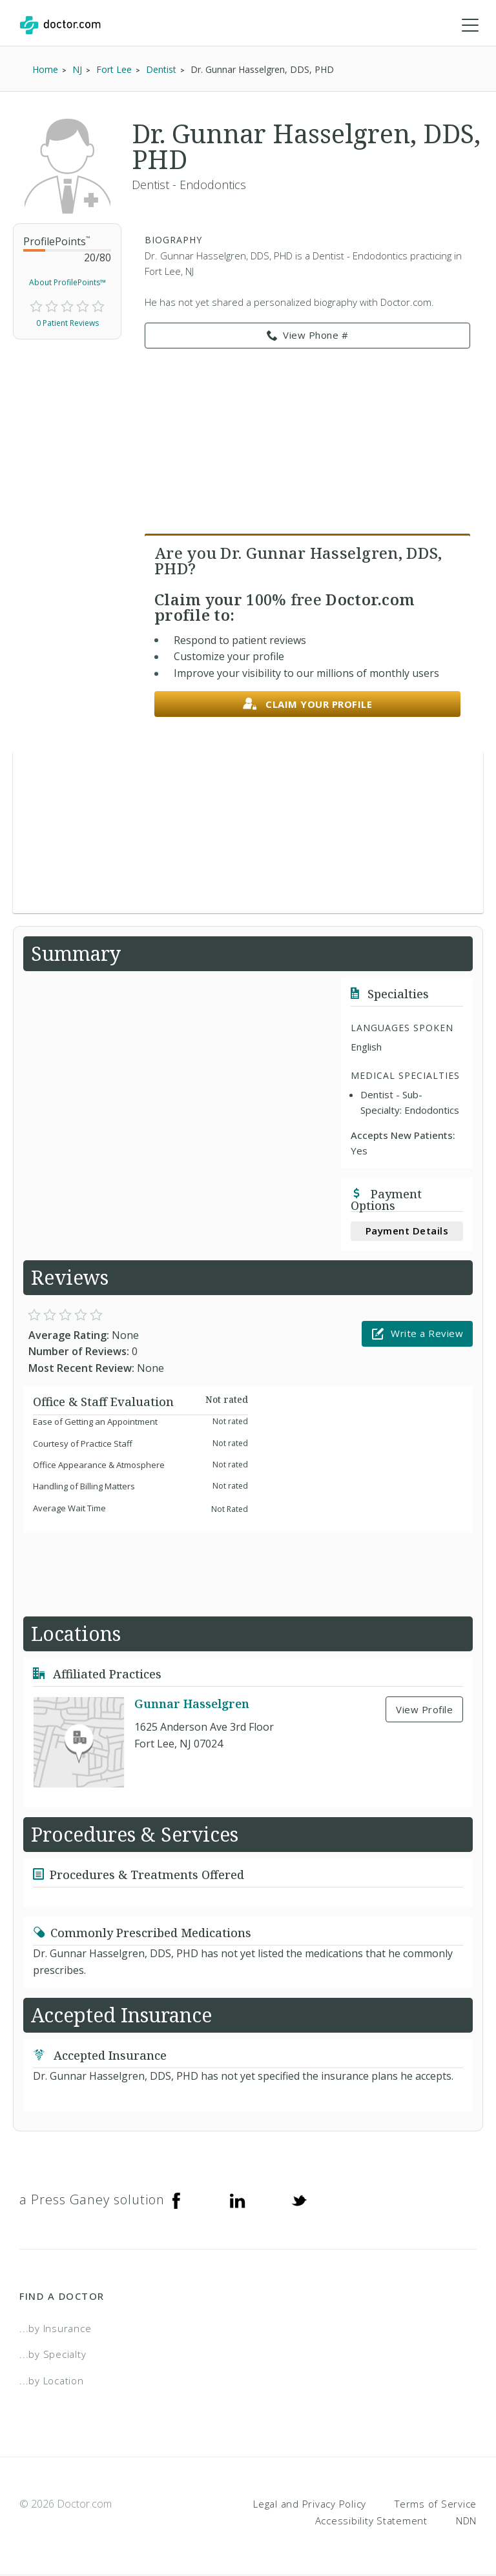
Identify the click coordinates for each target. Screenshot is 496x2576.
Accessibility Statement (371, 2521)
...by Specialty (52, 2354)
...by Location (51, 2381)
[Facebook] (176, 2200)
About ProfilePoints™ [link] (67, 282)
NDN (466, 2521)
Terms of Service (436, 2504)
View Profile (424, 1710)
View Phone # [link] (308, 336)
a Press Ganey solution (92, 2200)
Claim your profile (308, 705)
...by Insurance (55, 2328)
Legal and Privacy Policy (309, 2504)
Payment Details (407, 1231)
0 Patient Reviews (67, 323)
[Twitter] (299, 2200)
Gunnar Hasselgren (191, 1704)
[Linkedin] (237, 2200)
